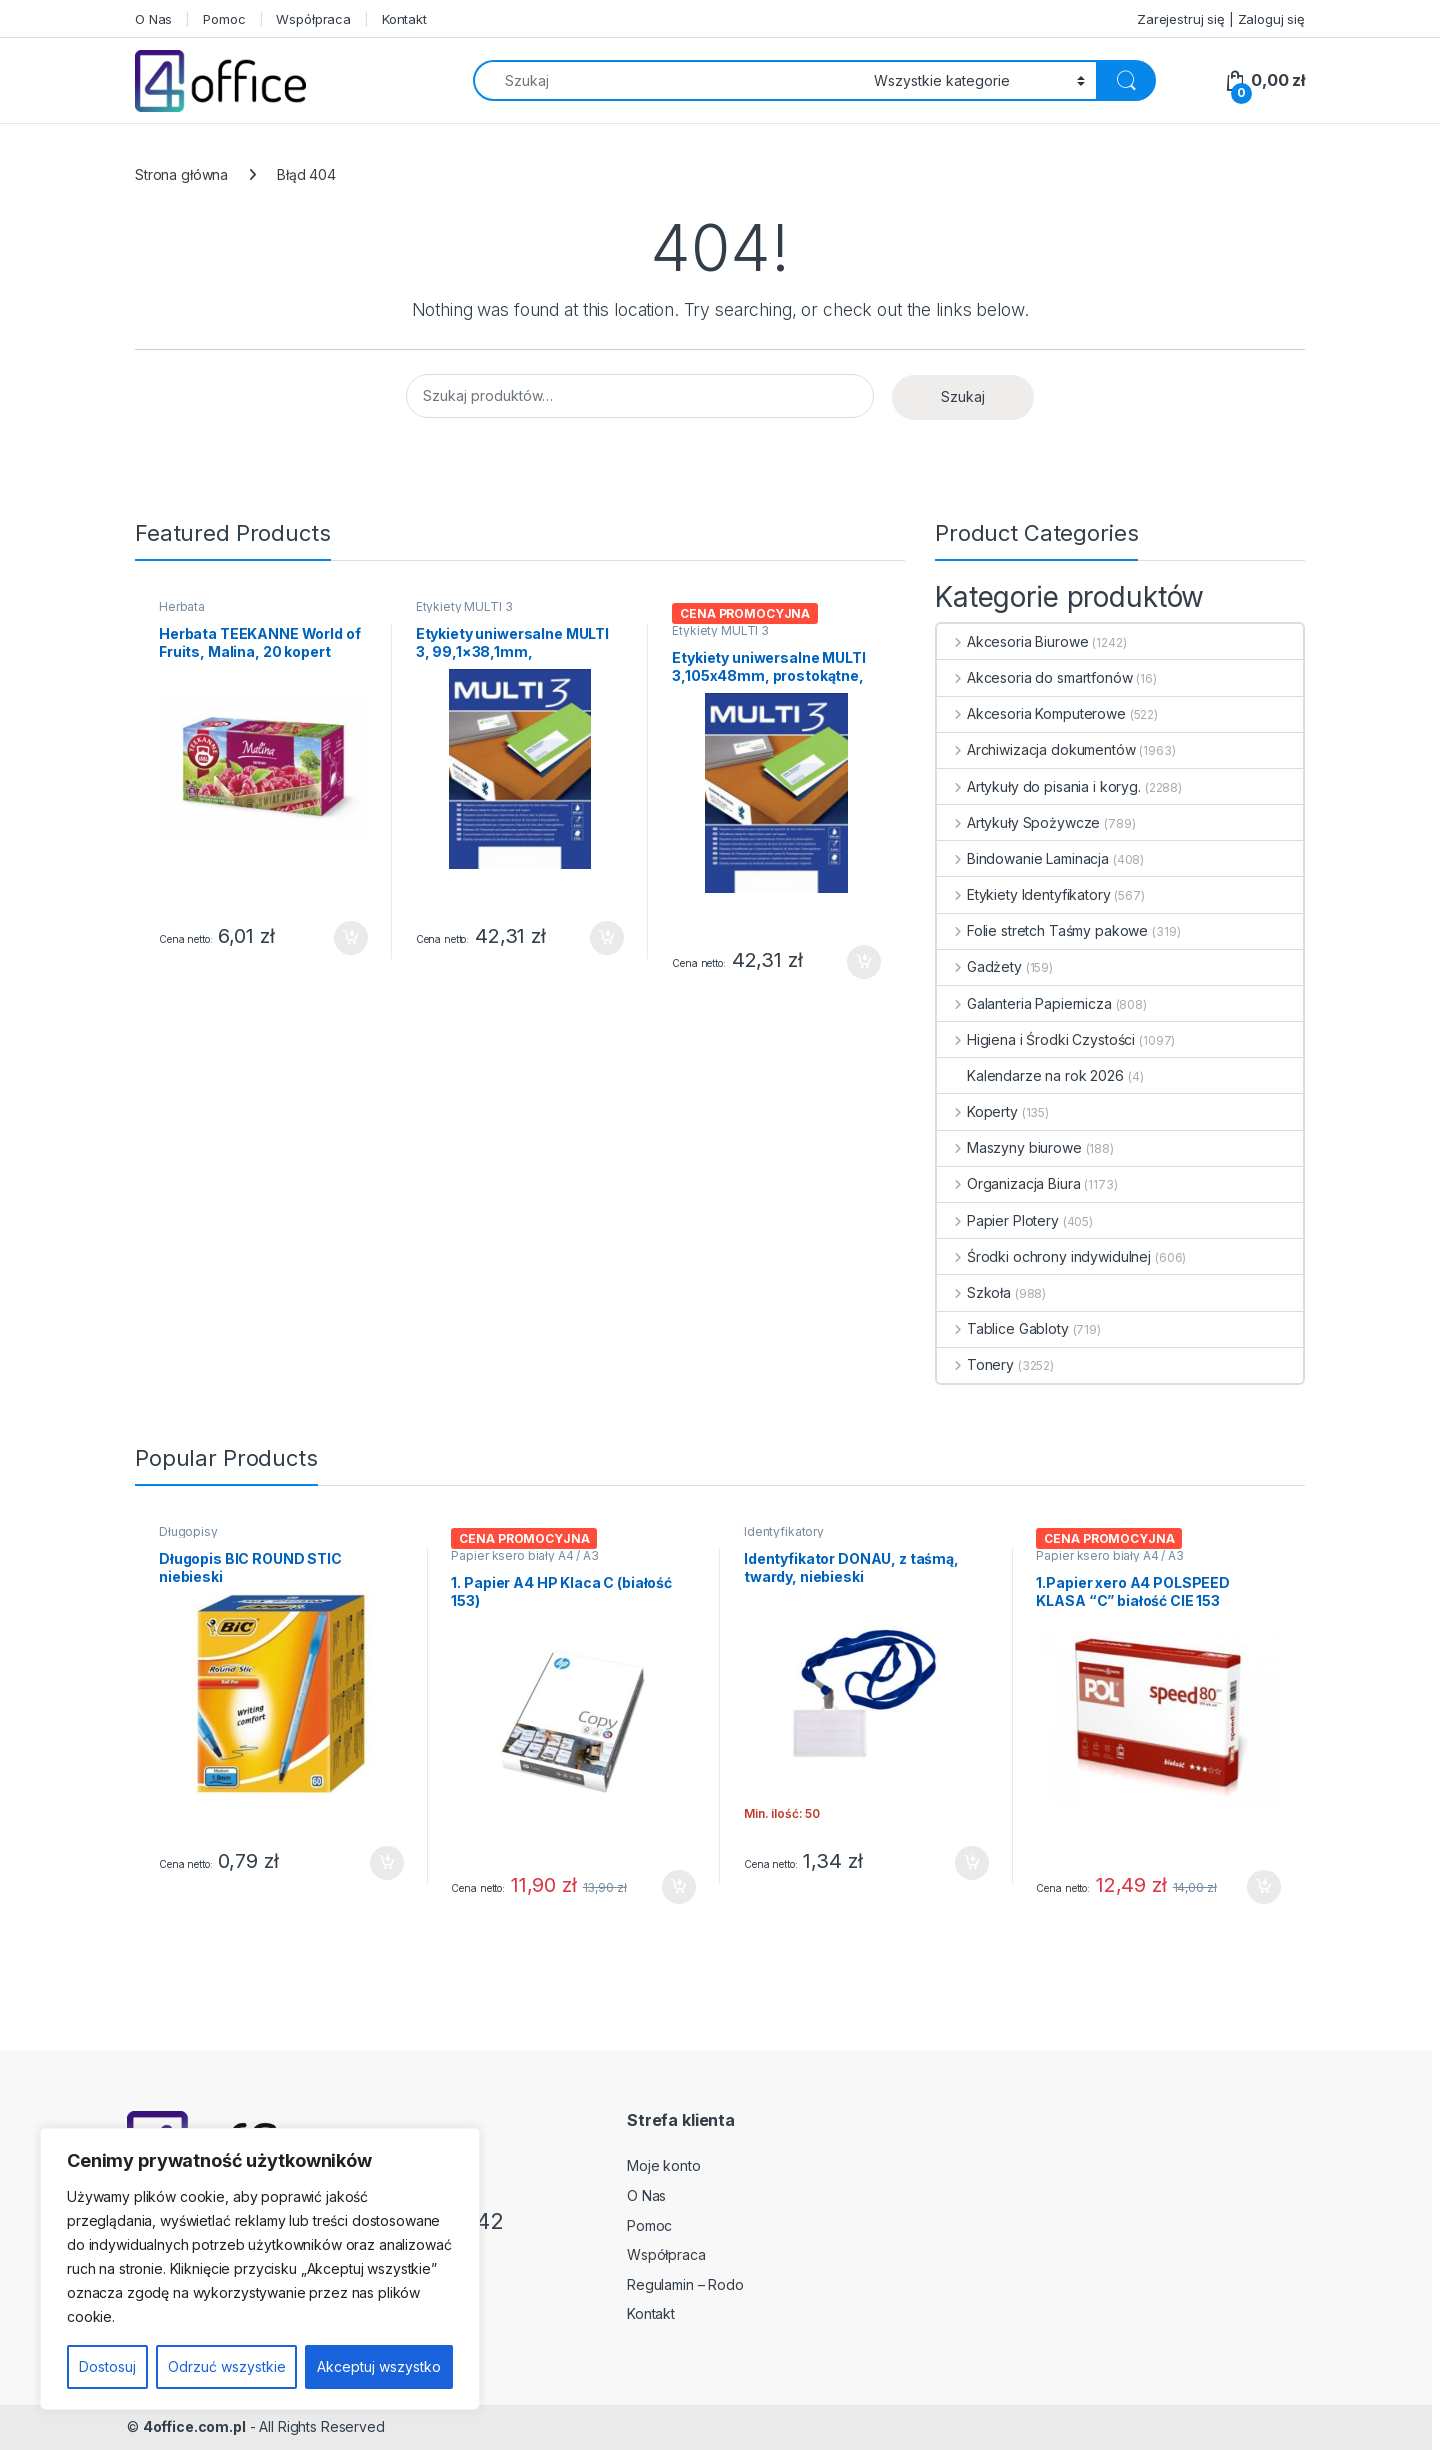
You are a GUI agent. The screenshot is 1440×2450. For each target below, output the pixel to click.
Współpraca (313, 19)
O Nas (153, 19)
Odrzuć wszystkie (227, 2366)
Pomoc (224, 19)
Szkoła (974, 1292)
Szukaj (963, 396)
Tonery (975, 1364)
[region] (260, 2269)
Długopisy (188, 1531)
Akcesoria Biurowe (1012, 641)
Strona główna (181, 174)
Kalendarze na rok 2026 (1030, 1075)
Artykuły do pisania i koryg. (1039, 786)
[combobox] (668, 80)
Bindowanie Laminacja (1023, 858)
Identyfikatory (784, 1531)
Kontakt (404, 19)
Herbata (182, 606)
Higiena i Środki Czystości (1036, 1039)
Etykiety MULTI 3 (464, 606)
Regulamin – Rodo (685, 2284)
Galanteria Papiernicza (1024, 1003)
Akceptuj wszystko (379, 2366)
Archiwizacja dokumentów (1036, 749)
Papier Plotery (998, 1220)
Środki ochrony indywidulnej (1044, 1256)
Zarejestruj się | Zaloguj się (1221, 19)
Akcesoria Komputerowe (1031, 713)
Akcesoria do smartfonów (1035, 677)
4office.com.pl (194, 2426)
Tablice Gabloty (1003, 1328)
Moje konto (664, 2165)
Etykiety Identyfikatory (1024, 894)
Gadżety (979, 966)
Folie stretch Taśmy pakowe (1042, 930)
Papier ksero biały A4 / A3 (524, 1555)
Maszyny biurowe (1009, 1147)
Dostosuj (107, 2366)
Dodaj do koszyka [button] (351, 938)
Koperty (977, 1111)
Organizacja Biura (1008, 1183)
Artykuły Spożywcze (1018, 822)
